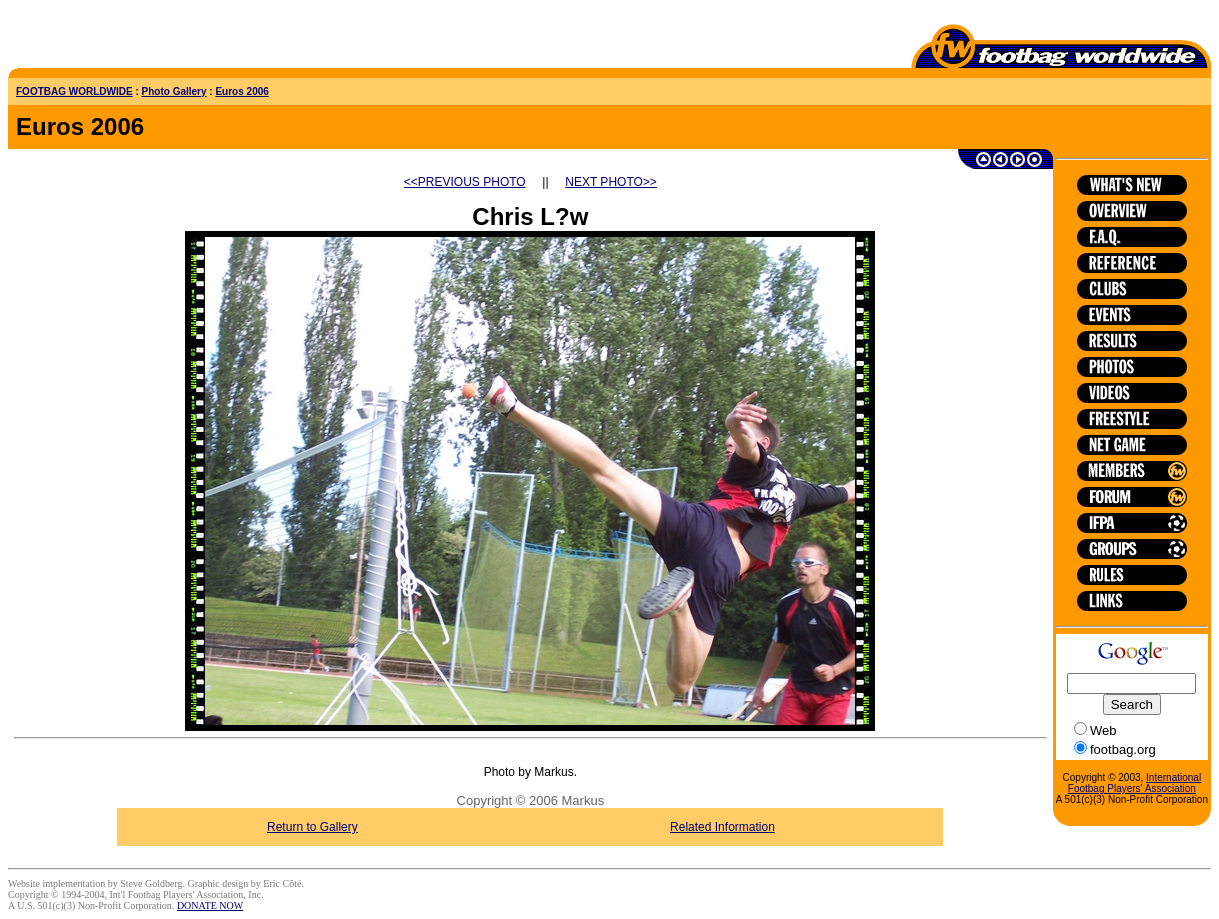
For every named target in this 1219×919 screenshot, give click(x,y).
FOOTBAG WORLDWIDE (74, 91)
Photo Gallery (174, 91)
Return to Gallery (312, 827)
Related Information (722, 827)
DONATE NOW (210, 905)
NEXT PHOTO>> (611, 182)
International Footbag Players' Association (1134, 783)
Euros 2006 (241, 91)
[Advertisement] (125, 38)
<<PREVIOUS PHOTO (465, 182)
